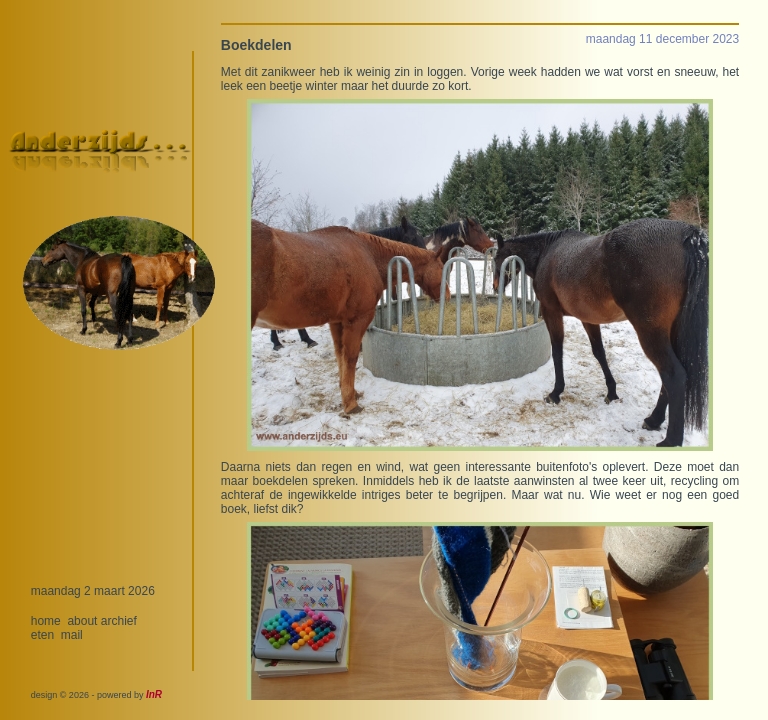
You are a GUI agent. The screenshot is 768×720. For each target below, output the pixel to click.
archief (119, 621)
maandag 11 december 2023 (662, 39)
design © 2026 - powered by (96, 695)
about (82, 621)
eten (42, 635)
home (46, 621)
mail (72, 635)
